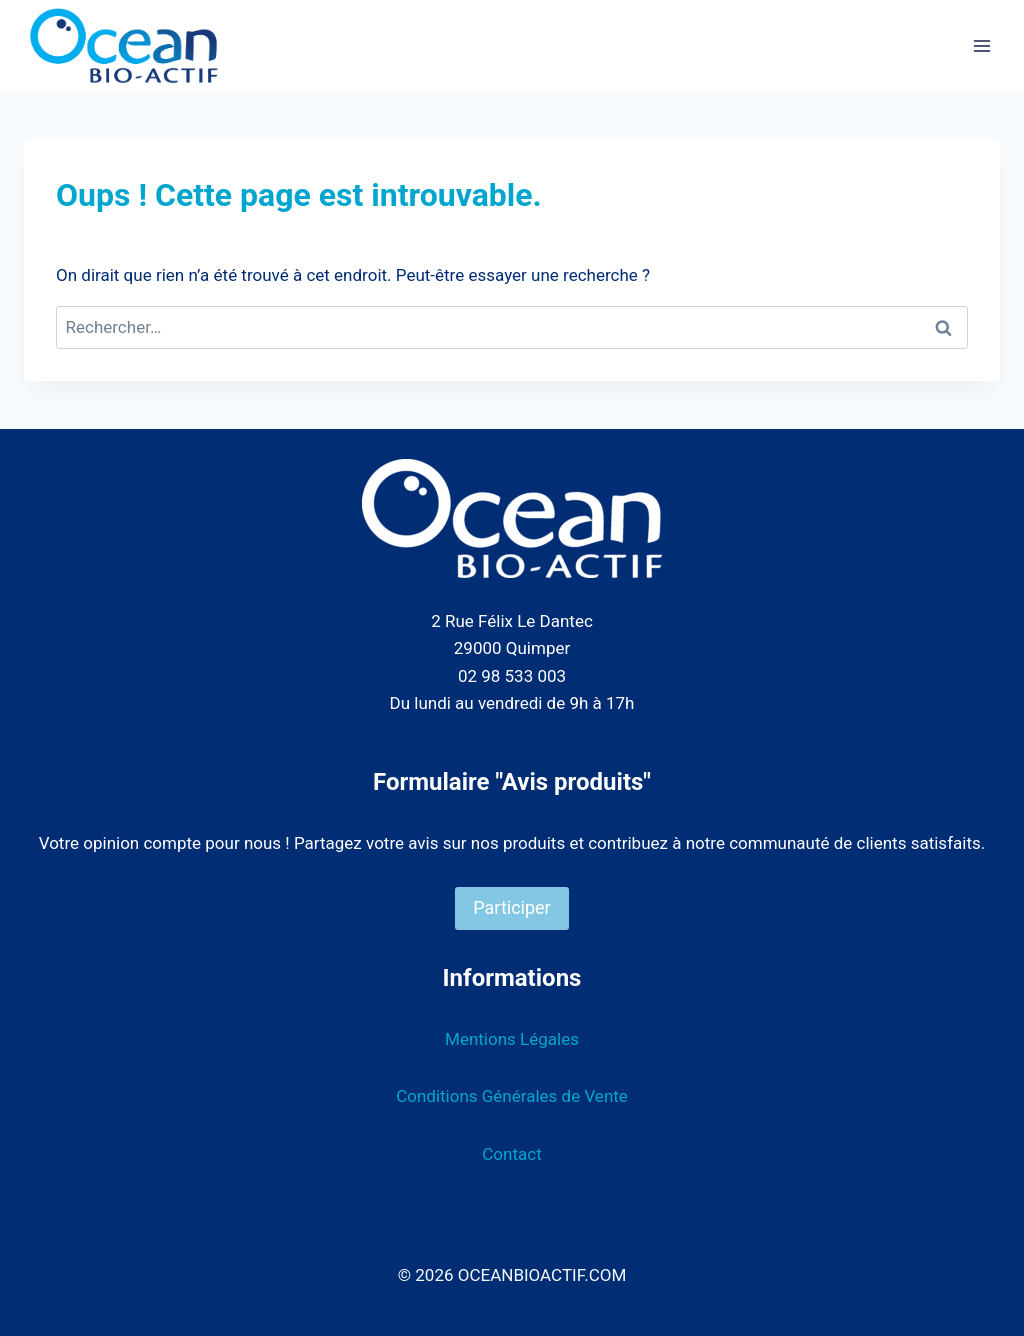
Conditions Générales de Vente (512, 1096)
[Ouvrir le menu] (981, 45)
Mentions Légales (512, 1039)
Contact (511, 1154)
